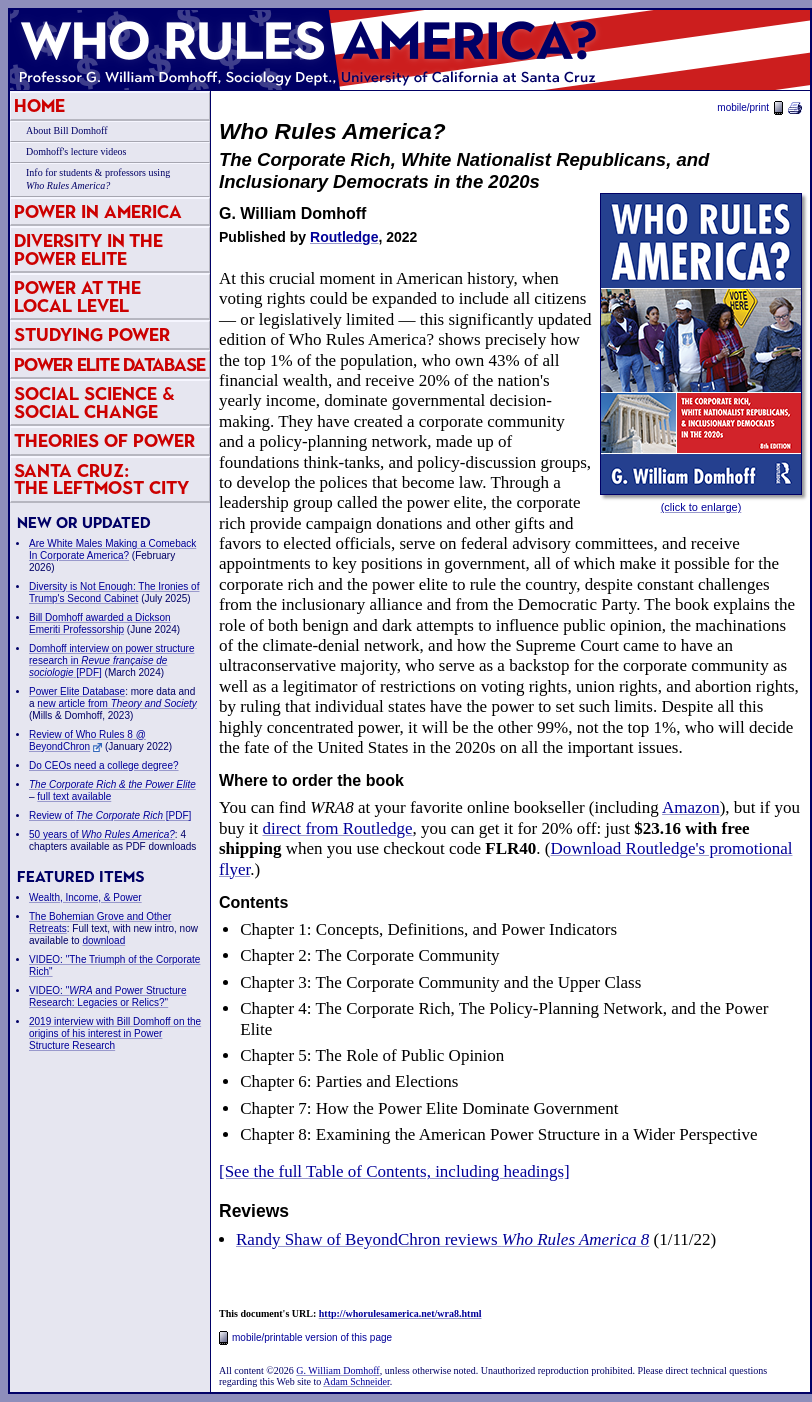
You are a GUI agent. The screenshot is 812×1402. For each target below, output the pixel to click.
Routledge (344, 237)
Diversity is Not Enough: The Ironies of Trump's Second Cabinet (114, 592)
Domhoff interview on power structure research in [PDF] (111, 660)
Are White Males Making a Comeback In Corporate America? (112, 549)
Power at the (77, 296)
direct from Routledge (337, 828)
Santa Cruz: (101, 479)
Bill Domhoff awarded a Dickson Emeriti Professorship (100, 623)
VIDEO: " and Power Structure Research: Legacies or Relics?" (108, 996)
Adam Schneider (356, 1381)
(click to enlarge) (701, 507)
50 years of (102, 834)
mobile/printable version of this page (305, 1337)
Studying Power (92, 334)
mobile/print (759, 107)
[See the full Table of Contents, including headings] (394, 1171)
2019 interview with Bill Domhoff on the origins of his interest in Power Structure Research (115, 1033)
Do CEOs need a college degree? (104, 765)
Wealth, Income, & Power (85, 897)
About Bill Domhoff (66, 130)
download (103, 940)
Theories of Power (104, 440)
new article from (117, 703)
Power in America (98, 211)
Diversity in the (88, 249)
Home (39, 105)
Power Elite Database (109, 364)
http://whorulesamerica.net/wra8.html (400, 1313)
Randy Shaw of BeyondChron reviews (442, 1239)
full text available (74, 796)
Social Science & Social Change (94, 402)
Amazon (691, 807)
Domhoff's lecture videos (76, 151)
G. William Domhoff (337, 1370)
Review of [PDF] (110, 815)
